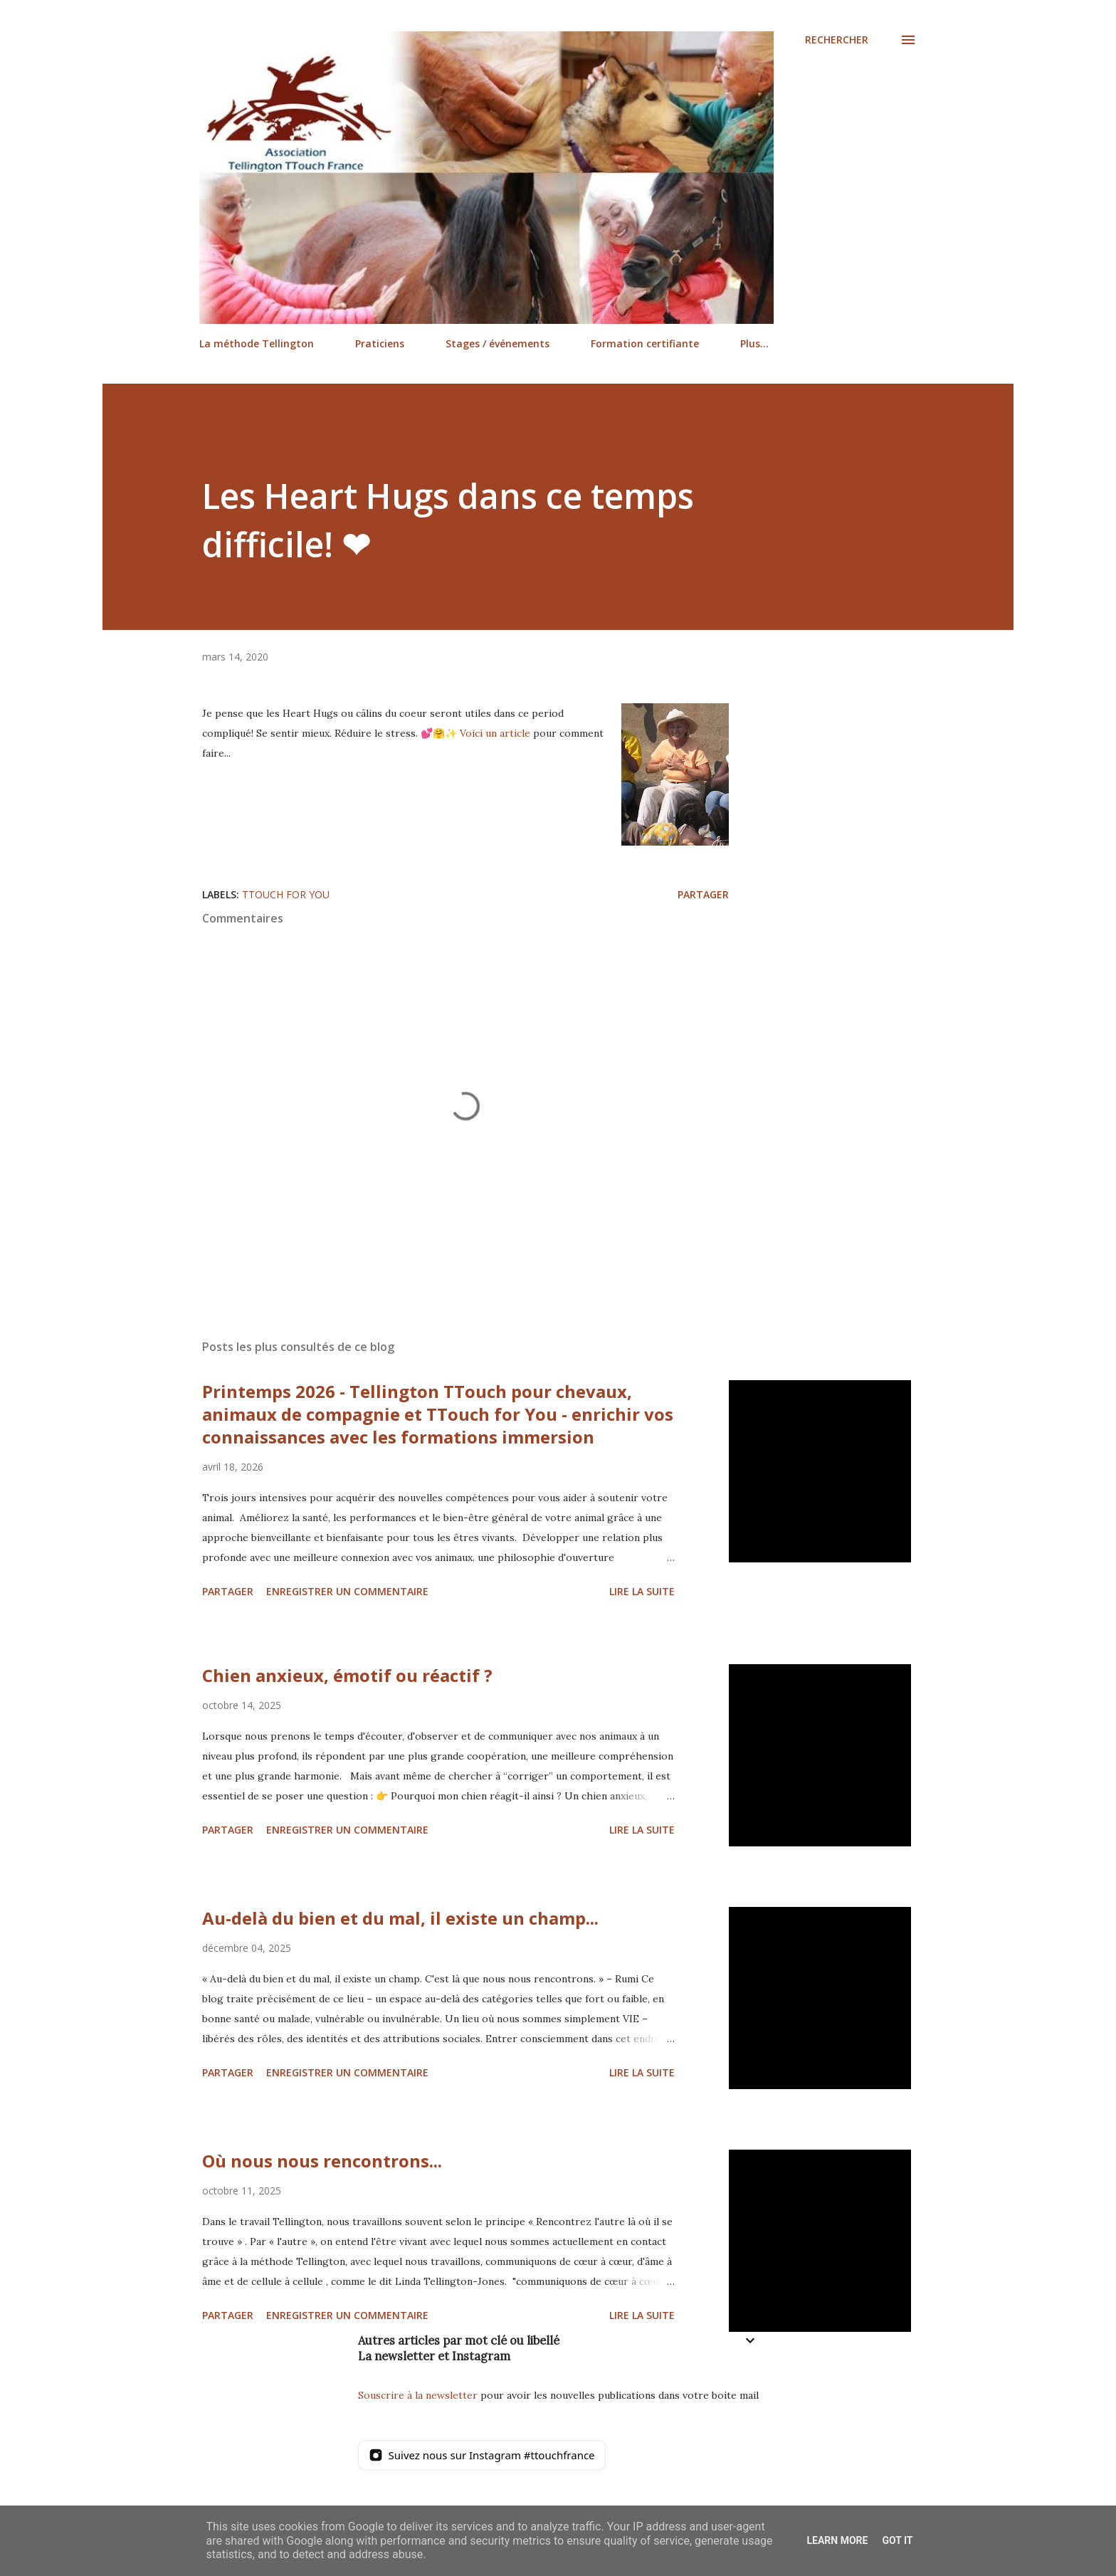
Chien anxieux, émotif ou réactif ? (347, 1675)
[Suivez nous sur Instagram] (482, 2455)
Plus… (754, 343)
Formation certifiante (645, 343)
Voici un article (495, 733)
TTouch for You (286, 894)
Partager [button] (703, 894)
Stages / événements (497, 343)
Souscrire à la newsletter (418, 2395)
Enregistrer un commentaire (347, 1591)
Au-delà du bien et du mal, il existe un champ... (400, 1918)
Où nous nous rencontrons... (322, 2160)
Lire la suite (642, 1591)
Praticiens (379, 343)
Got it (897, 2540)
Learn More (837, 2540)
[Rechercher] (836, 39)
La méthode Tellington (256, 343)
